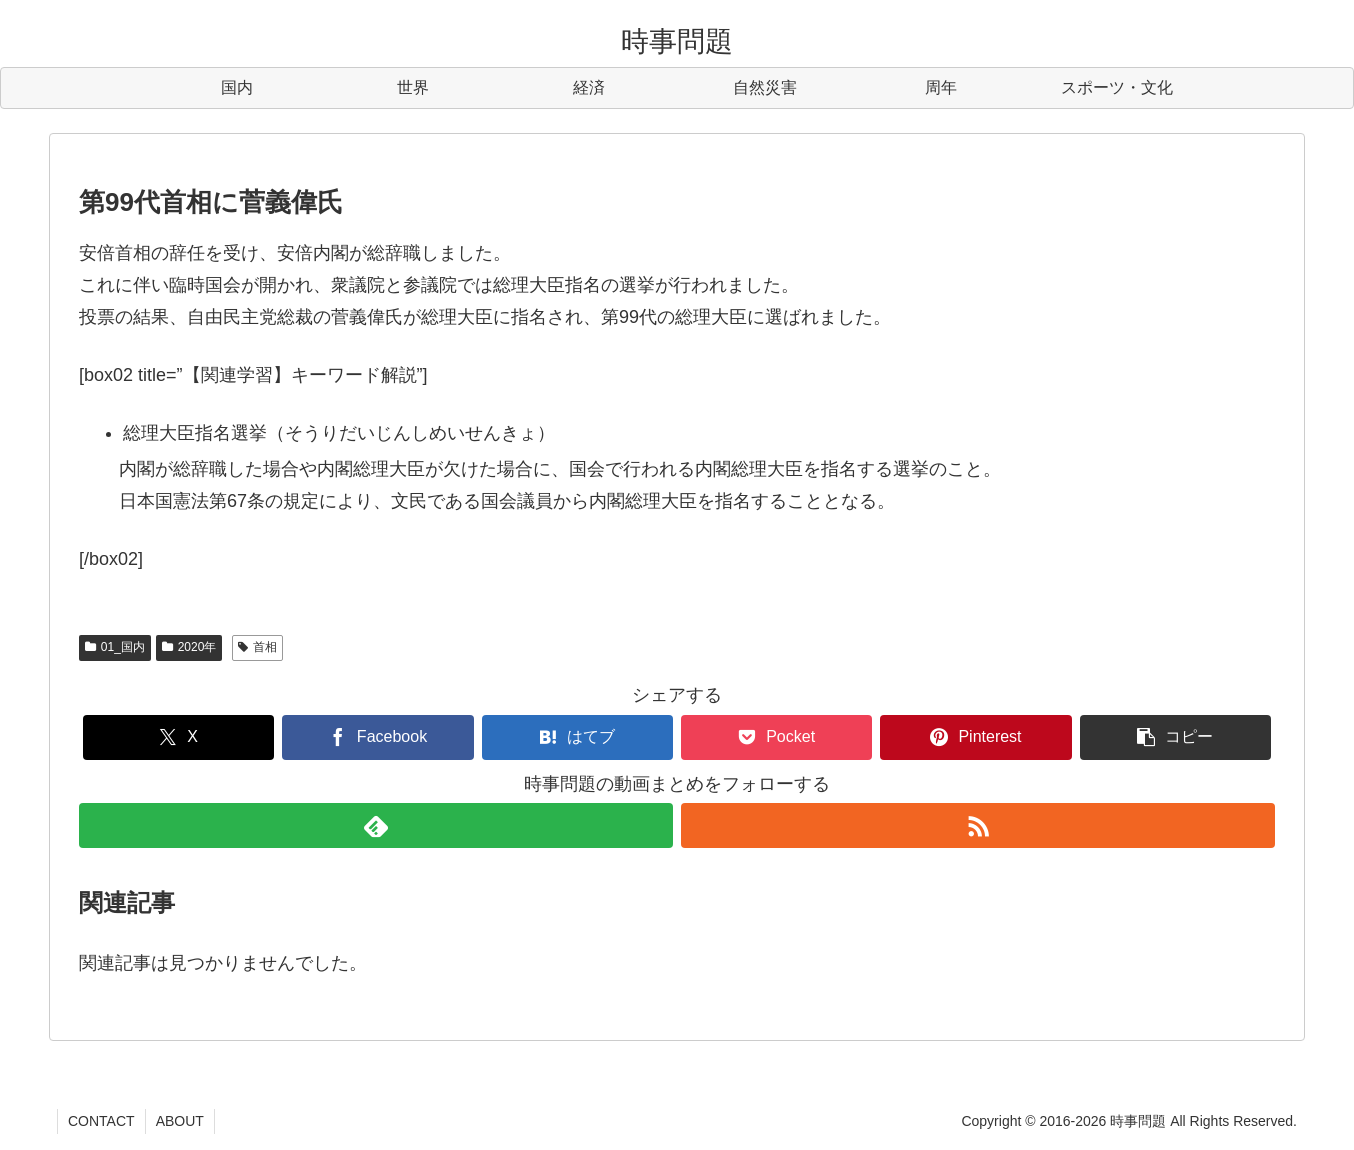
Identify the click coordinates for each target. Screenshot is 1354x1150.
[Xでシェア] (178, 737)
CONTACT (101, 1121)
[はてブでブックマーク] (577, 737)
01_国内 (115, 647)
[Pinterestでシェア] (975, 737)
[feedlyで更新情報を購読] (376, 825)
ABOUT (180, 1121)
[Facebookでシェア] (377, 737)
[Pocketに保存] (776, 737)
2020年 (189, 647)
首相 (257, 647)
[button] (1175, 737)
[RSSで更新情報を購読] (978, 825)
